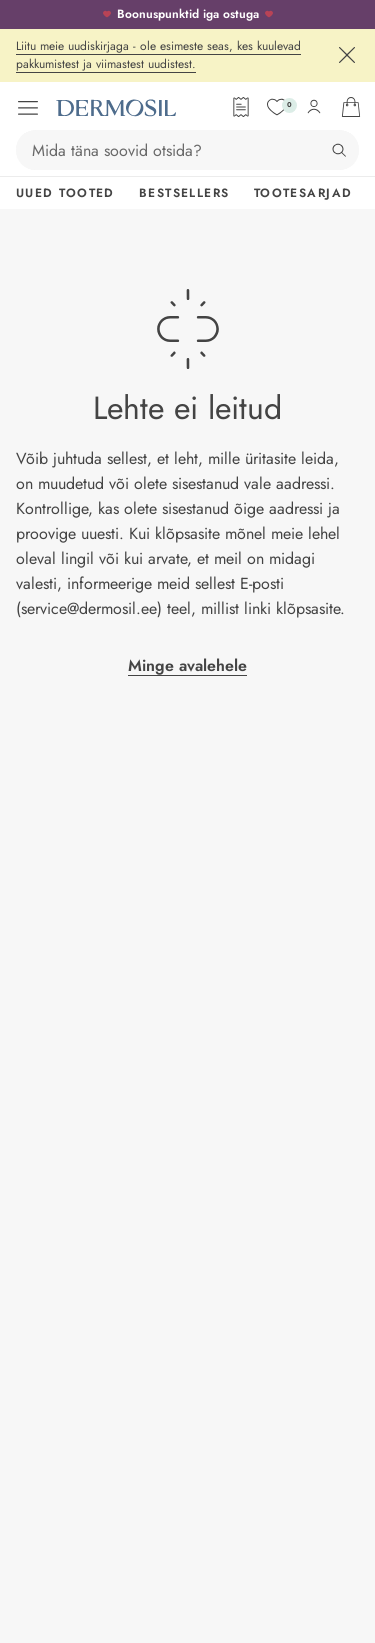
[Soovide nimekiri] (277, 107)
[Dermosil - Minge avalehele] (116, 108)
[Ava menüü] (28, 108)
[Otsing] (339, 150)
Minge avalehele (187, 665)
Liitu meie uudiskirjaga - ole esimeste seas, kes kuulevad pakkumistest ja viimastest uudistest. (158, 55)
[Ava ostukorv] (351, 107)
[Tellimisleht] (241, 107)
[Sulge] (347, 55)
